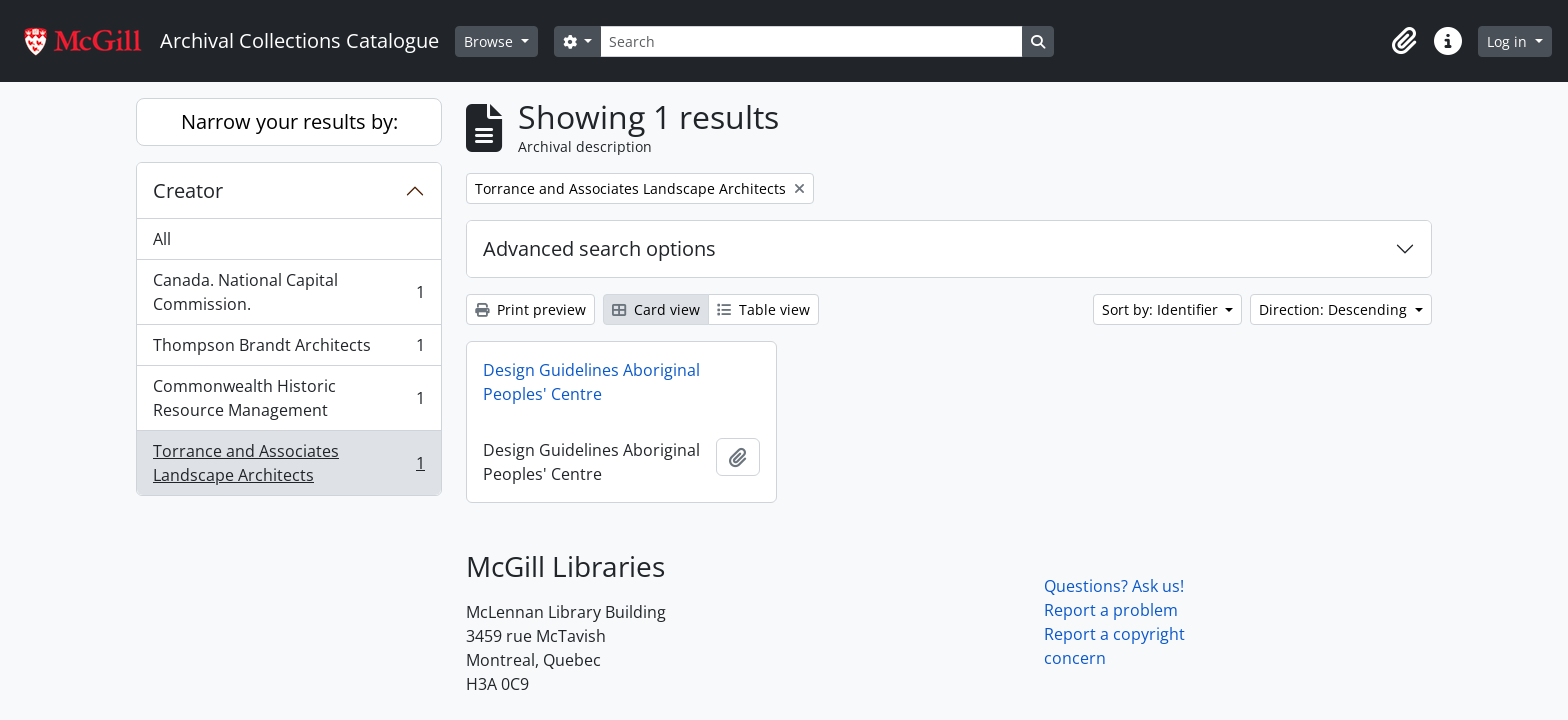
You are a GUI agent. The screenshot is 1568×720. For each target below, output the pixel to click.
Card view (656, 309)
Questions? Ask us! (1114, 586)
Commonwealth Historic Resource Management (288, 398)
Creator (188, 190)
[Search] (811, 41)
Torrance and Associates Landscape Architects (288, 463)
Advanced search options (599, 248)
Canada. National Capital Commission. (288, 292)
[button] (1404, 41)
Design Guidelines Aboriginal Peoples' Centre (591, 382)
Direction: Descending (1335, 309)
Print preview (530, 309)
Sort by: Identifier (1162, 309)
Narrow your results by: (289, 121)
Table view (763, 309)
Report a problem (1111, 610)
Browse (490, 41)
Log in (1509, 41)
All (162, 239)
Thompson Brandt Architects (288, 349)
